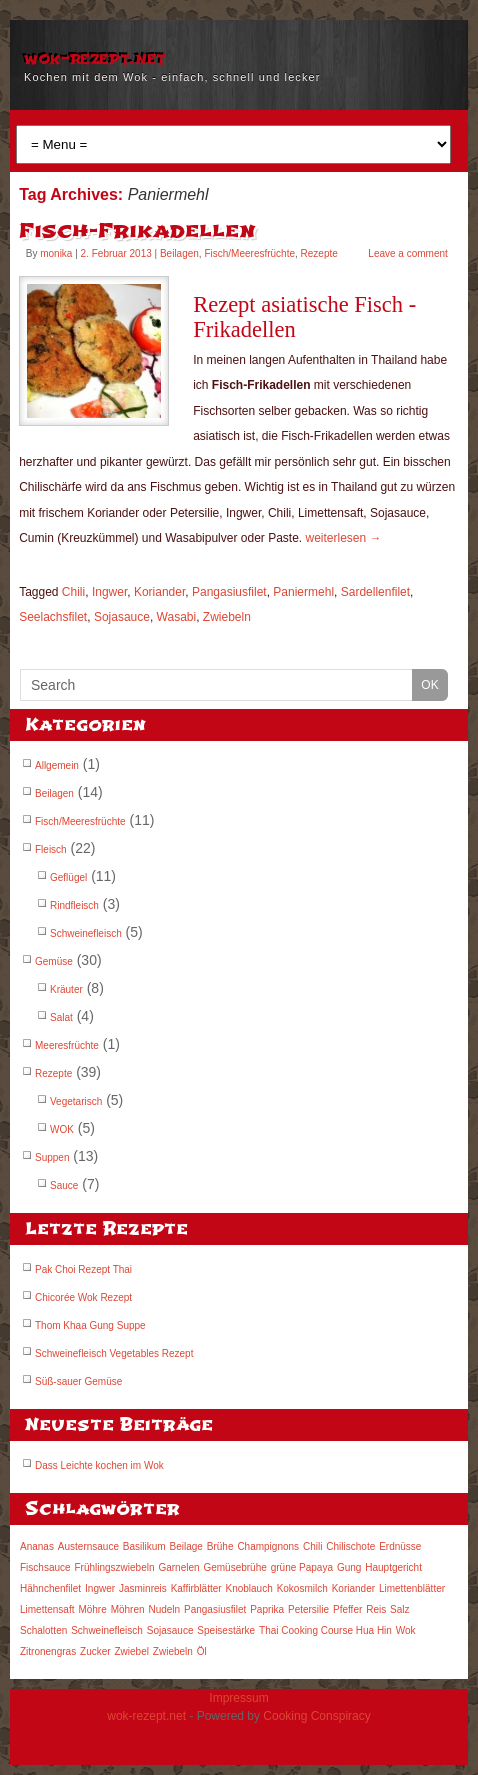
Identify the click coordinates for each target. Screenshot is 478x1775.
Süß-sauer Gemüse (78, 1381)
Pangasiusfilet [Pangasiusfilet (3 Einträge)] (215, 1609)
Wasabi (177, 617)
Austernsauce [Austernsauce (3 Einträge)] (88, 1546)
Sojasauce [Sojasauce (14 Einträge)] (170, 1630)
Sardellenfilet (375, 592)
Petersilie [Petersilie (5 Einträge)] (308, 1609)
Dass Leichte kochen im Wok (99, 1465)
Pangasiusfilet (229, 592)
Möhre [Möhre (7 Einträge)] (92, 1609)
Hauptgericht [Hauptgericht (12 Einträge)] (393, 1567)
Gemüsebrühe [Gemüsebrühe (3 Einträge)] (234, 1567)
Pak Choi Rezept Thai (83, 1269)
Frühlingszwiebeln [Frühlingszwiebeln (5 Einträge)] (114, 1567)
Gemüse (54, 961)
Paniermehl (303, 592)
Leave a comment (408, 253)
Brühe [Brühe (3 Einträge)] (220, 1546)
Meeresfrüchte (67, 1045)
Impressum (238, 1698)
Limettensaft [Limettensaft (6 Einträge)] (47, 1609)
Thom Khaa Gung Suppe (90, 1325)
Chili (73, 592)
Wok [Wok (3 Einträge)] (406, 1630)
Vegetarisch (76, 1101)
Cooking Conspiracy (316, 1716)
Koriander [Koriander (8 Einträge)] (353, 1588)
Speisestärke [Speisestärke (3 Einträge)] (226, 1630)
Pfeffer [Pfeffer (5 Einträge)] (347, 1609)
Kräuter (66, 989)
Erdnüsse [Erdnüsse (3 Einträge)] (400, 1546)
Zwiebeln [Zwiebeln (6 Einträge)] (173, 1651)
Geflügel (68, 877)
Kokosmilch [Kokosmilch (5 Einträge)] (302, 1588)
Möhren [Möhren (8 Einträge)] (128, 1609)
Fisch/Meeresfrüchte (249, 253)
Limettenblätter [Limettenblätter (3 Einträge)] (412, 1588)
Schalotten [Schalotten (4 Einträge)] (43, 1630)
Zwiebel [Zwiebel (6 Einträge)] (131, 1651)
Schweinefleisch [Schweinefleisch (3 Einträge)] (107, 1630)
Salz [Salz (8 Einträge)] (399, 1609)
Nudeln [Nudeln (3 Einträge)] (164, 1609)
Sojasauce (122, 617)
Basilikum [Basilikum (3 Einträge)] (144, 1546)
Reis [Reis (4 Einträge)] (376, 1609)
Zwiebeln (227, 617)
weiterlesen (344, 538)
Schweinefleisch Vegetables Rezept (114, 1353)
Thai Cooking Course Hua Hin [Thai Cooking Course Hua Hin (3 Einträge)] (325, 1630)
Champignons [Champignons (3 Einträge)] (268, 1546)
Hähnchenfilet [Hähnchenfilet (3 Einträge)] (50, 1588)
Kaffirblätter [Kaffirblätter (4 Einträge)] (196, 1588)
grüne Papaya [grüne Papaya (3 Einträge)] (302, 1567)
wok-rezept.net (94, 58)
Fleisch (51, 849)
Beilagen (179, 253)
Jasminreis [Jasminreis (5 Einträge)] (143, 1588)
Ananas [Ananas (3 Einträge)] (37, 1546)
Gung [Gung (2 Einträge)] (349, 1567)
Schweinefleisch (86, 933)
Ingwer (109, 592)
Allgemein (57, 765)
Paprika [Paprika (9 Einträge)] (267, 1609)
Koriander (159, 592)
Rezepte (319, 253)
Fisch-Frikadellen (137, 230)
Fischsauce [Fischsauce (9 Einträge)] (45, 1567)
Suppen (52, 1157)
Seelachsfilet (53, 617)
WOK (62, 1129)
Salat (61, 1017)
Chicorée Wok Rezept (83, 1297)
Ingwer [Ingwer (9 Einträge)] (100, 1588)
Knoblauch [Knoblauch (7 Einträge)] (248, 1588)
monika (56, 253)
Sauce (64, 1185)
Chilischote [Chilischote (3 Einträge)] (350, 1546)
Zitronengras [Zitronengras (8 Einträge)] (48, 1651)
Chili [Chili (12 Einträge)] (312, 1546)
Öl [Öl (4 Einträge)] (202, 1651)
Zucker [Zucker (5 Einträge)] (95, 1651)
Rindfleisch (74, 905)
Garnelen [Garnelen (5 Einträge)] (178, 1567)
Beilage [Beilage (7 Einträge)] (186, 1546)
